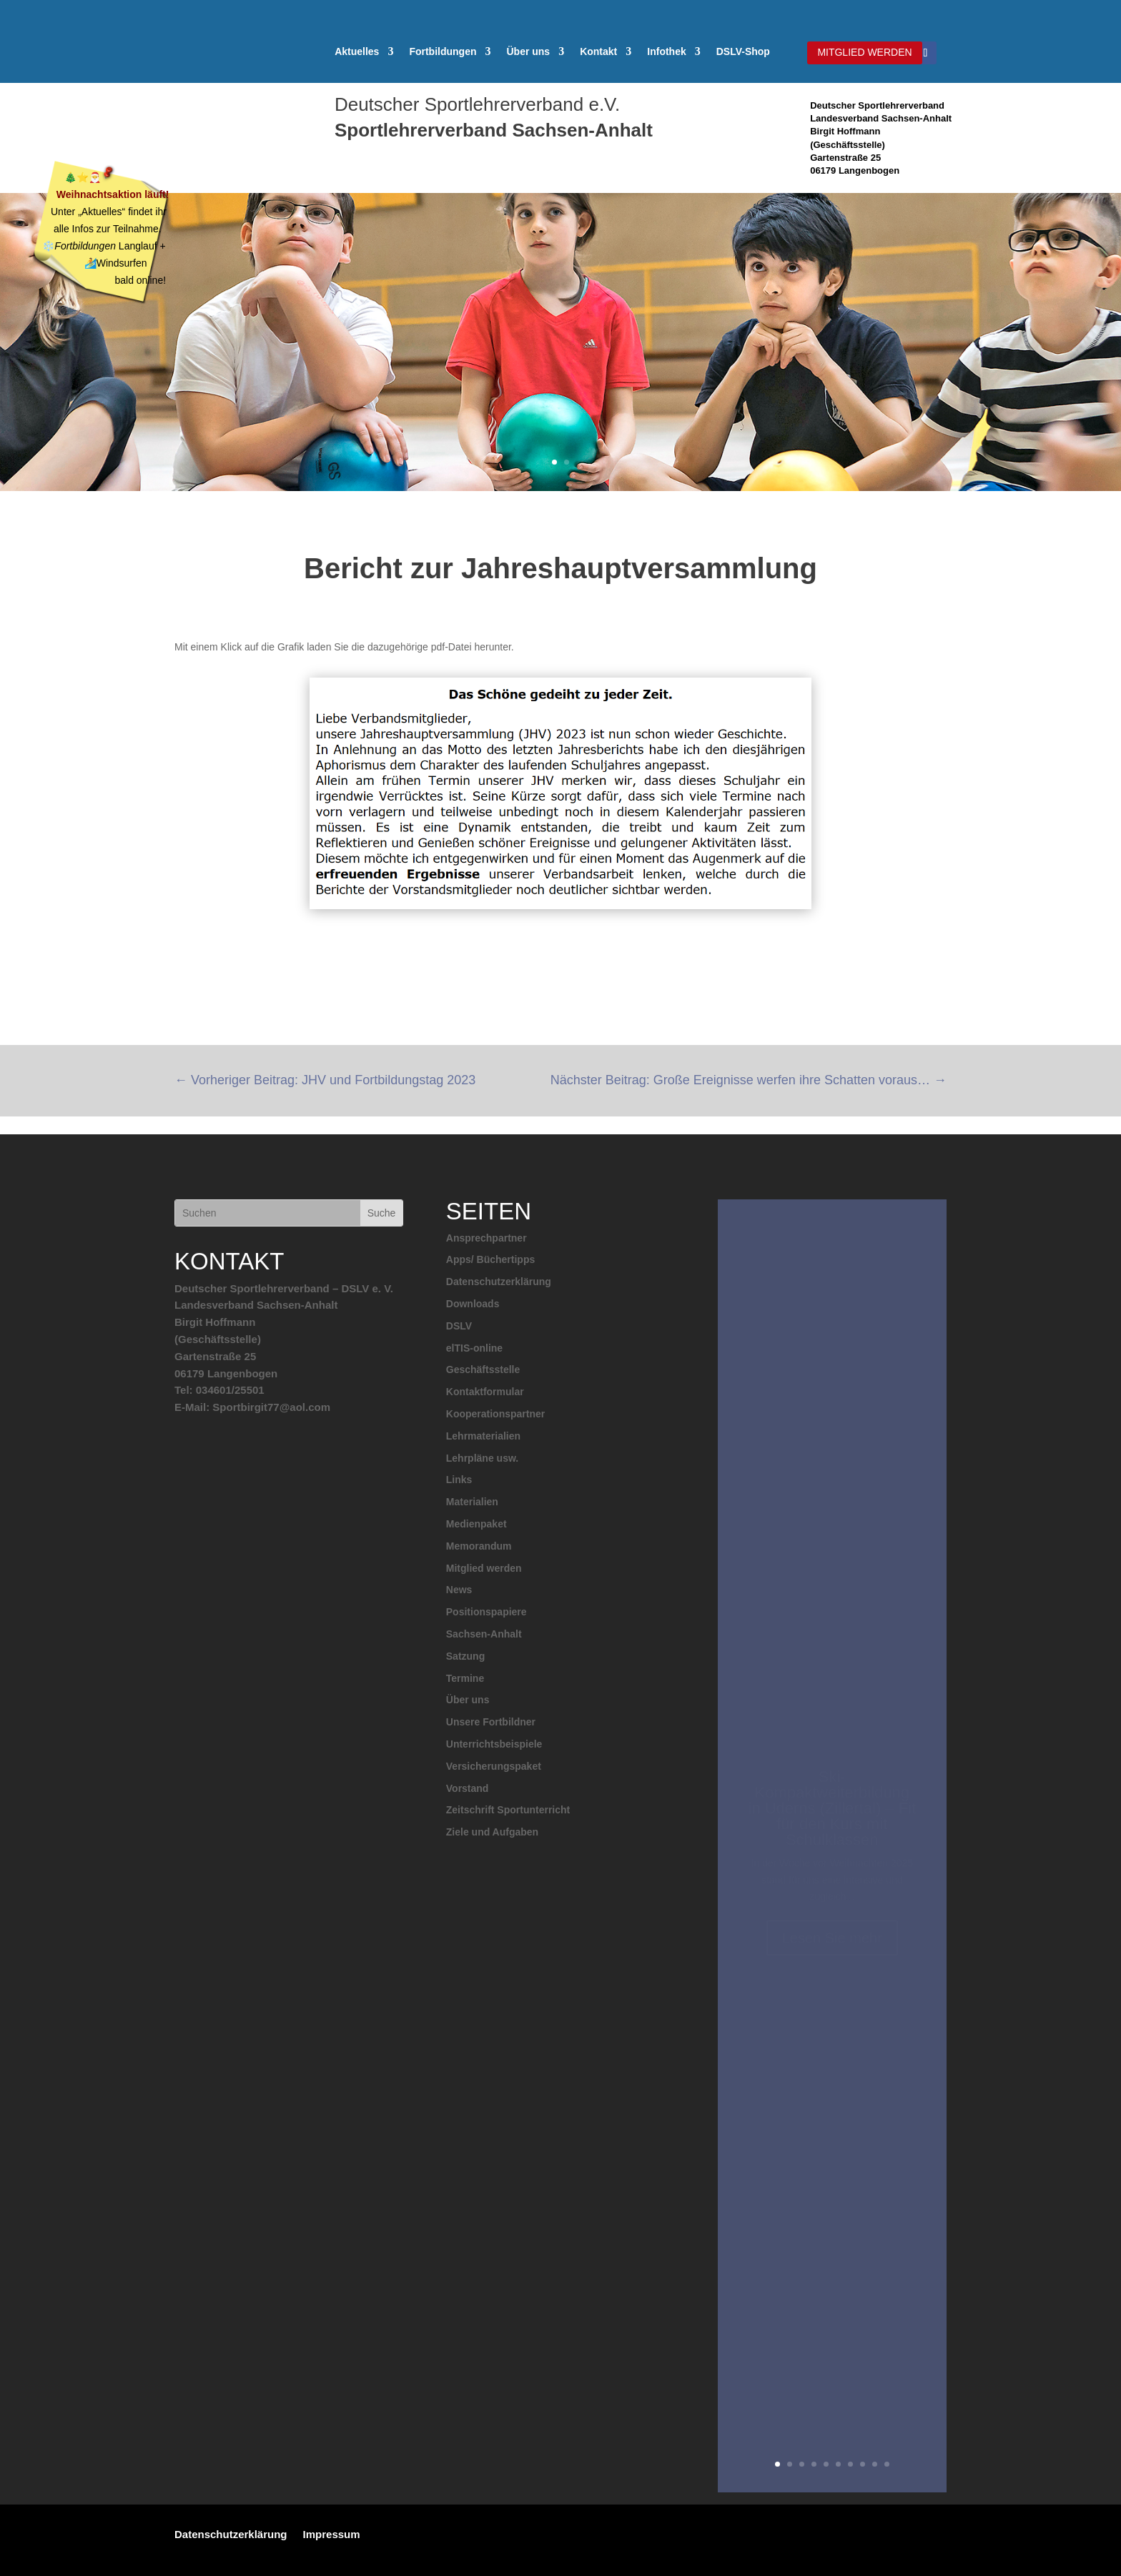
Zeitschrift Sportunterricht (508, 1809)
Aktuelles (357, 51)
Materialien (472, 1501)
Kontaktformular (485, 1391)
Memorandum (479, 1546)
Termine (465, 1678)
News (459, 1589)
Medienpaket (476, 1524)
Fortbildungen (442, 51)
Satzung (465, 1656)
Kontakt (598, 51)
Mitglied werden (484, 1568)
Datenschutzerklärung (498, 1281)
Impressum (331, 2534)
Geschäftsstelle (483, 1369)
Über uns (528, 51)
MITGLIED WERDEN (864, 52)
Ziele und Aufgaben (492, 1832)
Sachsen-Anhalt (484, 1634)
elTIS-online (474, 1348)
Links (459, 1479)
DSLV (459, 1326)
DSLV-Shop (743, 51)
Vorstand (467, 1788)
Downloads (473, 1303)
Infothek (666, 51)
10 (886, 2464)
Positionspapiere (486, 1612)
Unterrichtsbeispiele (494, 1744)
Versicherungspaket (493, 1766)
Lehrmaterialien (483, 1436)
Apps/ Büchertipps (490, 1259)
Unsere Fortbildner (490, 1722)
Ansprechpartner (486, 1238)
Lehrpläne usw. (482, 1458)
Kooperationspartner (495, 1414)
